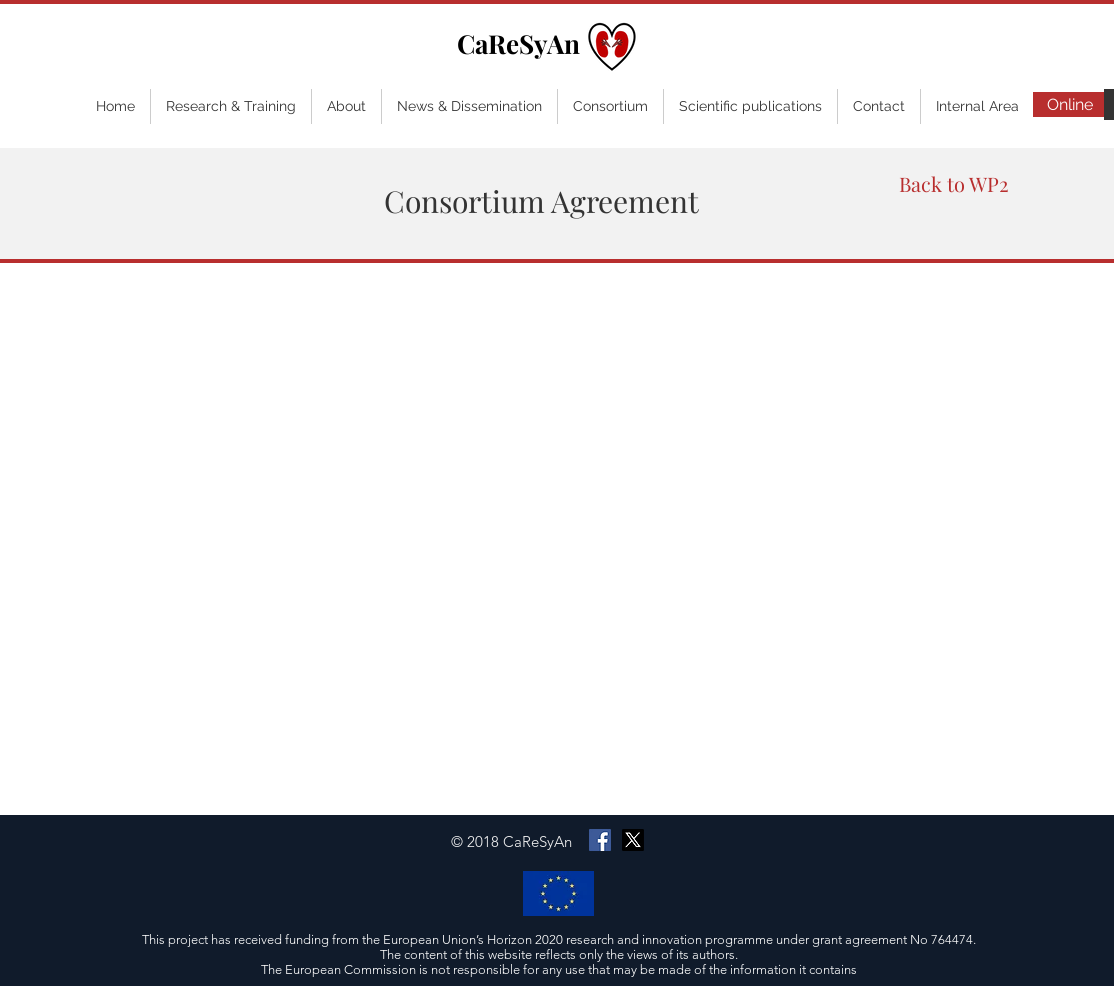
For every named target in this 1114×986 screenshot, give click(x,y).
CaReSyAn (518, 43)
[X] (633, 840)
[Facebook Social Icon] (600, 840)
